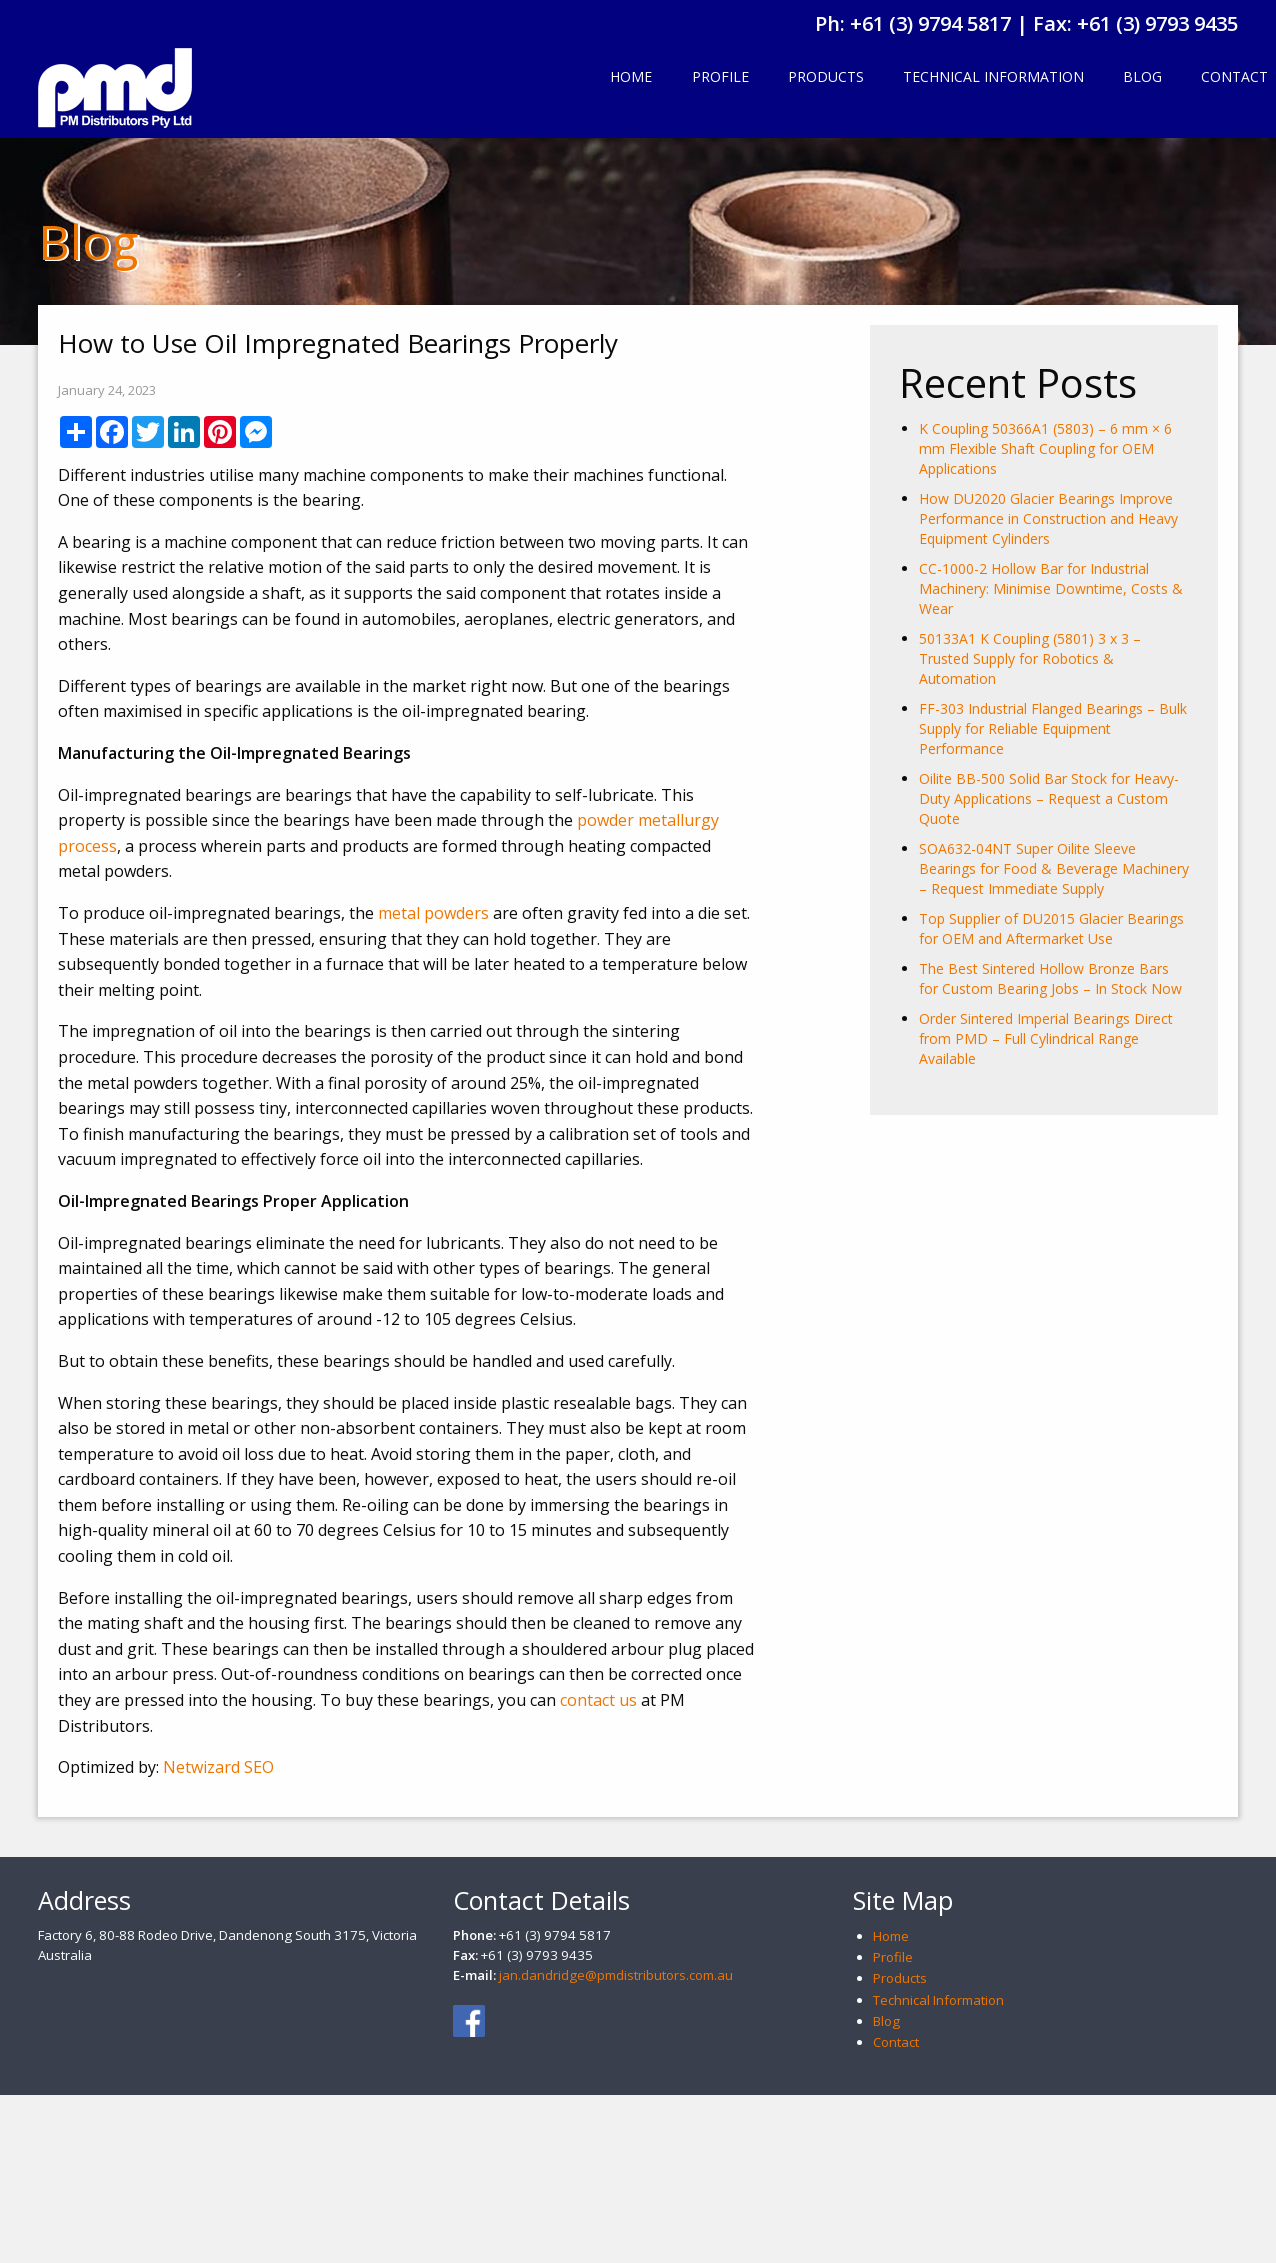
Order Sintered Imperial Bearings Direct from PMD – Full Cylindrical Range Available (1046, 1038)
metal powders (433, 913)
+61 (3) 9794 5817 (930, 23)
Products (826, 76)
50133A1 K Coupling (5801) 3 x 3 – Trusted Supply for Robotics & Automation (1030, 658)
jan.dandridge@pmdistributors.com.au (616, 1975)
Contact (896, 2042)
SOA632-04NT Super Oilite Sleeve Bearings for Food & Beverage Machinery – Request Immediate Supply (1054, 868)
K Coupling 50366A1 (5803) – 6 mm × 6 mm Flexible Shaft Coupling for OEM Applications (1045, 448)
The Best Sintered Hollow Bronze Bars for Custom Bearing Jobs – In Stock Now (1050, 978)
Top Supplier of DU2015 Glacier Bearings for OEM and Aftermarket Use (1051, 928)
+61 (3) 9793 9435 (1157, 23)
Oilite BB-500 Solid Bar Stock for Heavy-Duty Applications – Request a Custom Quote (1049, 798)
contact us (598, 1700)
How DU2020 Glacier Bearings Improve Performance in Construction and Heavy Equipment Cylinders (1048, 518)
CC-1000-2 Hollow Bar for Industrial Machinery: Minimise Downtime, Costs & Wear (1051, 588)
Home (631, 76)
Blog (1142, 76)
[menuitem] (631, 78)
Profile (720, 76)
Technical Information (993, 76)
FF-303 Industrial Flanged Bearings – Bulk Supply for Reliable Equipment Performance (1053, 728)
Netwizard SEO (218, 1767)
